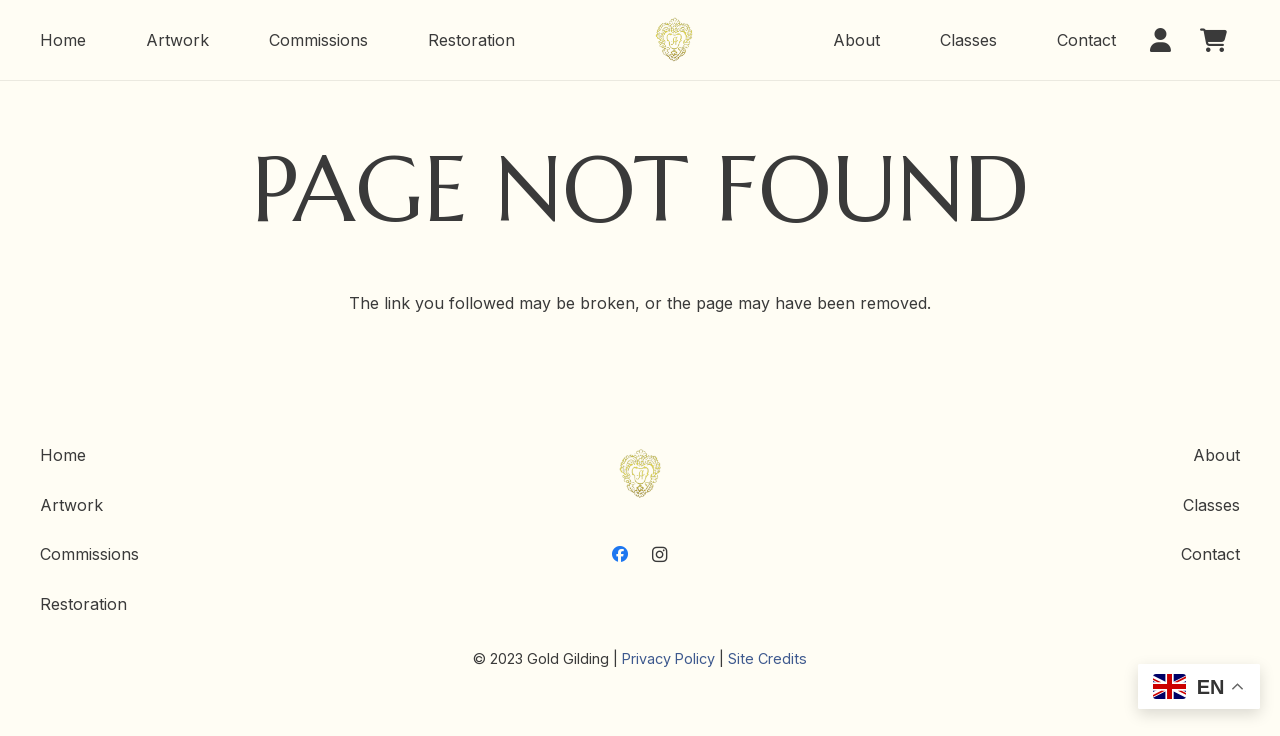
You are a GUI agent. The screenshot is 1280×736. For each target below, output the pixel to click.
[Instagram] (660, 554)
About (1216, 455)
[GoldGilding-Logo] (674, 40)
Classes (1211, 505)
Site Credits (767, 658)
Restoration (83, 604)
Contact (1210, 554)
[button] (1166, 40)
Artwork (71, 505)
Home (63, 455)
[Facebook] (620, 554)
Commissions (89, 554)
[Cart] (1213, 40)
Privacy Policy (668, 658)
